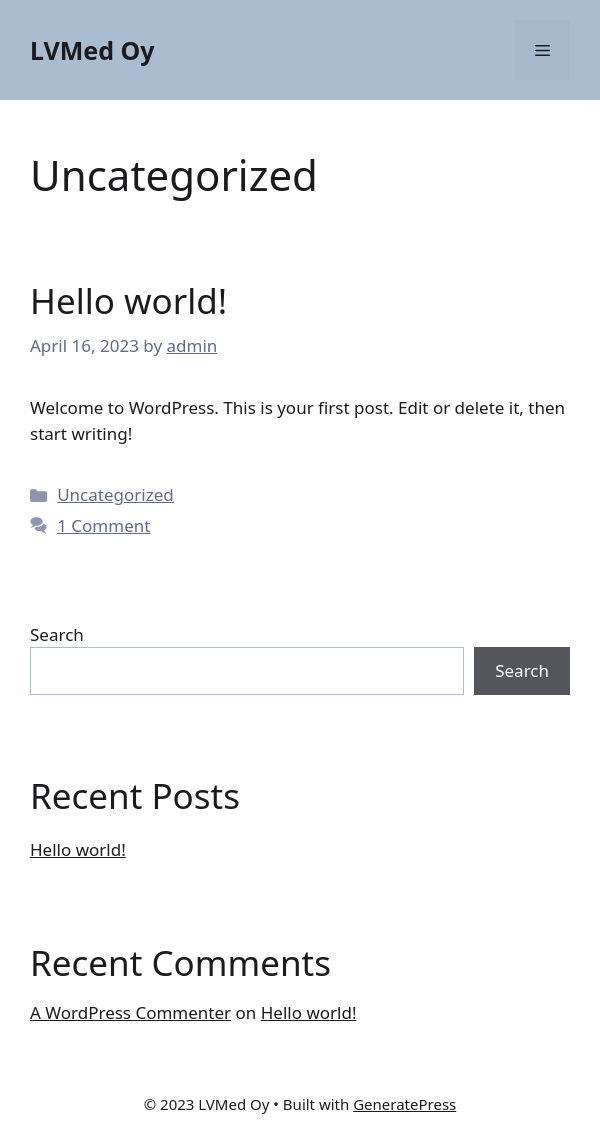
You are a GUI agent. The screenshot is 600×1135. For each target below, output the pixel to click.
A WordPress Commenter (130, 1012)
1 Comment (103, 525)
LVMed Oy (92, 50)
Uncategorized (115, 494)
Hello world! (128, 300)
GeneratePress (404, 1104)
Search (57, 634)
